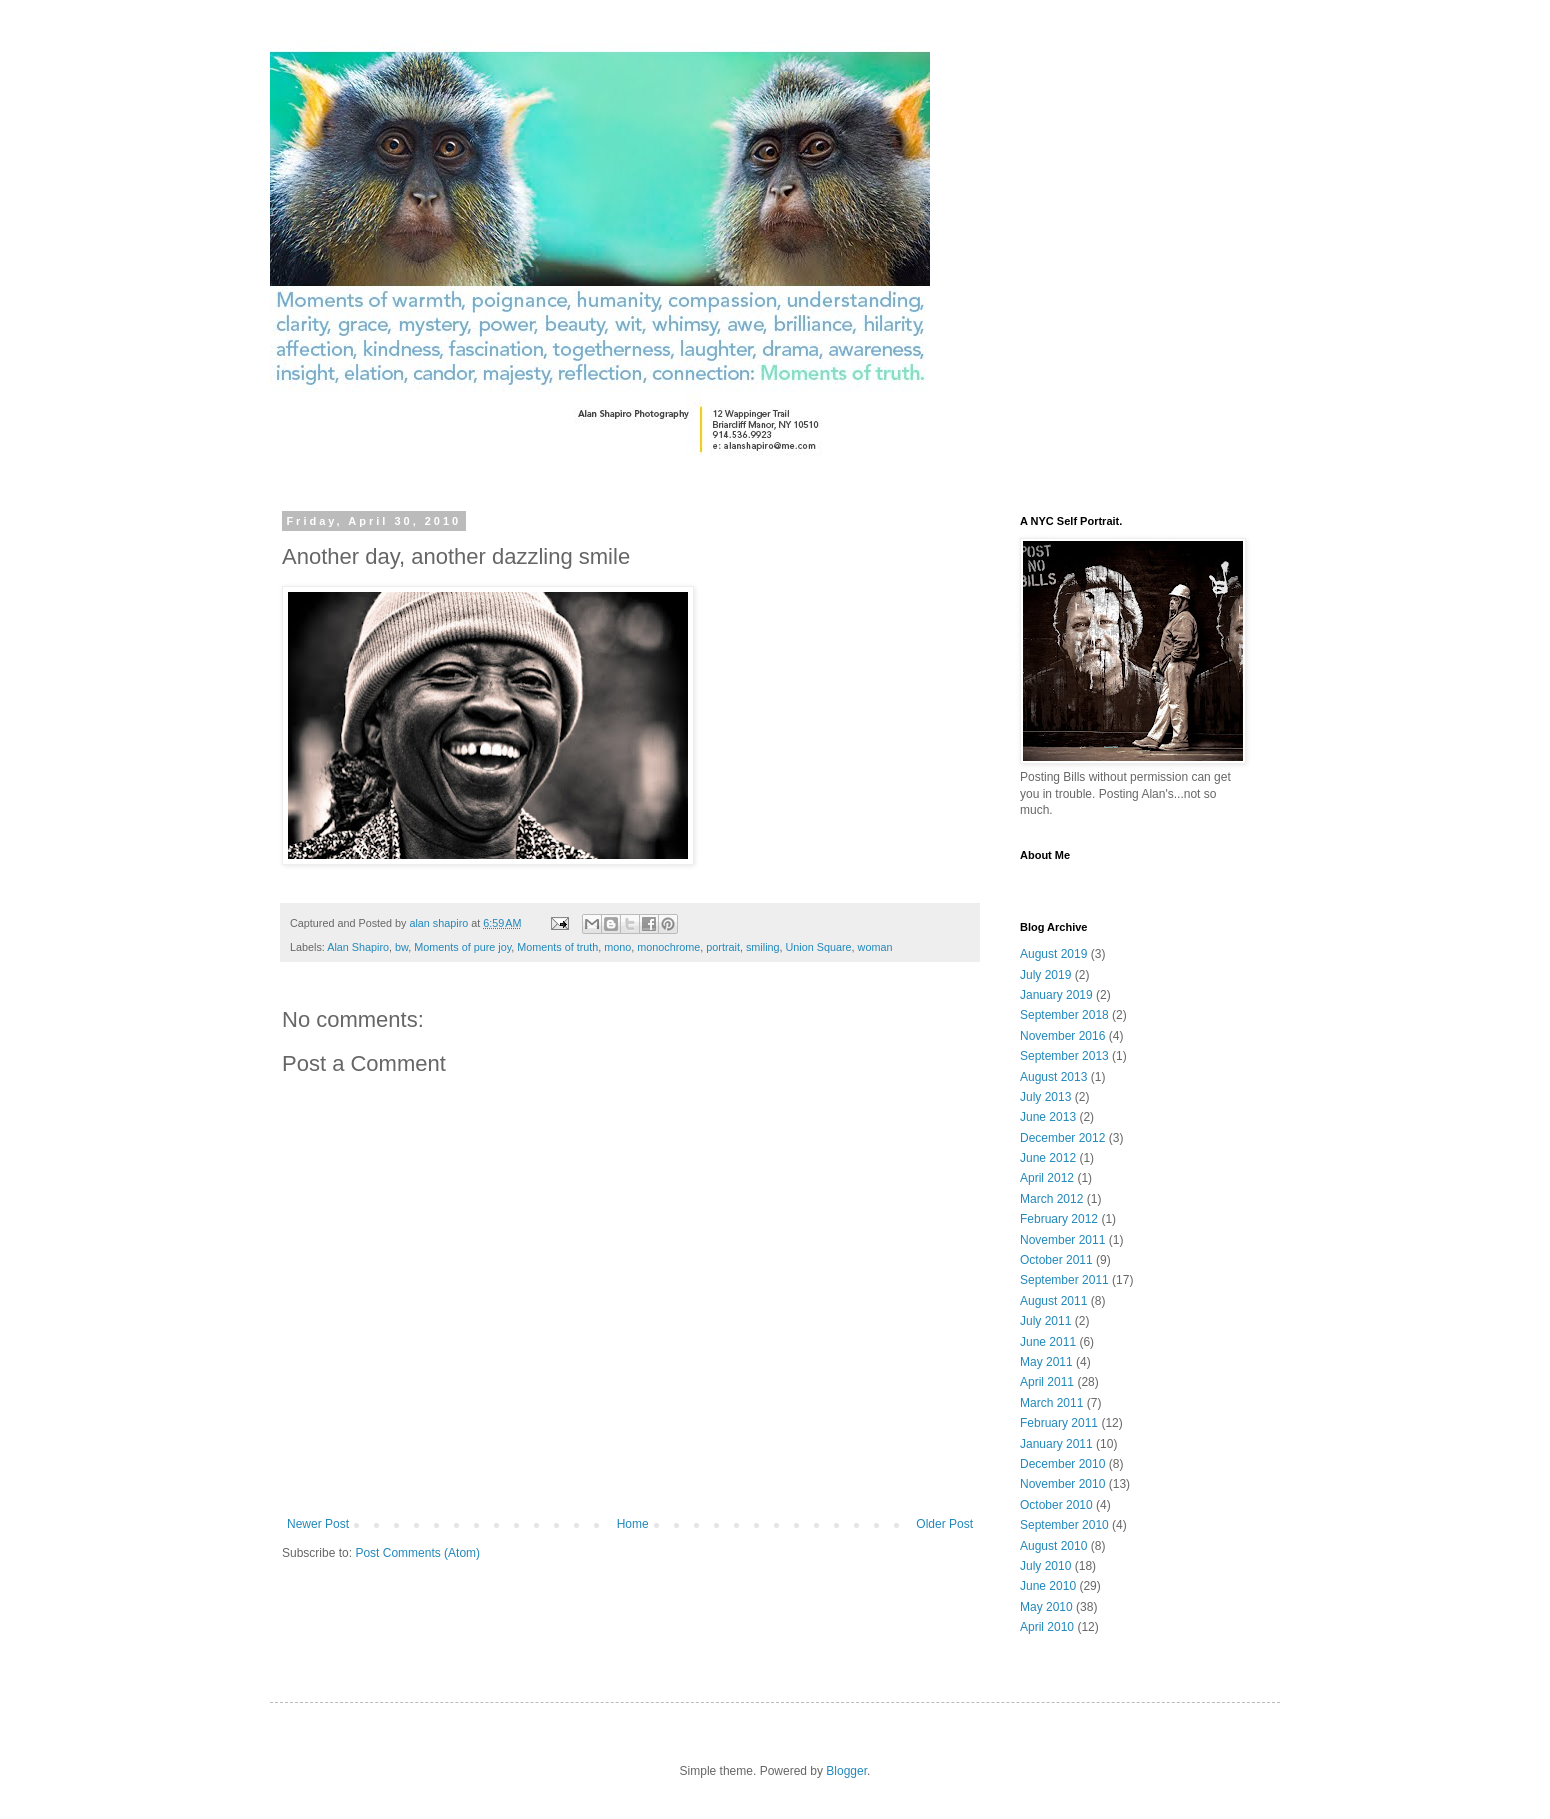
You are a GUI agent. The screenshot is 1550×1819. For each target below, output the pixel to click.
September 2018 (1064, 1015)
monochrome (668, 947)
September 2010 (1064, 1525)
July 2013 (1045, 1097)
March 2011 (1051, 1403)
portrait (723, 947)
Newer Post (318, 1524)
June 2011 (1048, 1342)
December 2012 (1062, 1138)
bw (401, 947)
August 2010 (1053, 1546)
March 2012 (1051, 1199)
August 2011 (1053, 1301)
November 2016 (1062, 1036)
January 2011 (1056, 1444)
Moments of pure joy (462, 947)
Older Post (944, 1524)
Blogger (846, 1771)
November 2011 (1062, 1240)
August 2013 (1053, 1077)
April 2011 (1047, 1382)
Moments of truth (557, 947)
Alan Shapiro (358, 947)
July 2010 (1045, 1566)
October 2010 (1056, 1505)
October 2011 (1056, 1260)
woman (875, 947)
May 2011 (1046, 1362)
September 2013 (1064, 1056)
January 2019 (1056, 995)
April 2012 (1047, 1178)
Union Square (819, 947)
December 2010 (1062, 1464)
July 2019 (1045, 975)
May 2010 (1046, 1607)
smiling (763, 947)
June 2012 (1048, 1158)
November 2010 (1062, 1484)
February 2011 (1059, 1423)
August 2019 (1053, 954)
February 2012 (1059, 1219)
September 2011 (1064, 1280)
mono (617, 947)
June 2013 (1048, 1117)
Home (633, 1524)
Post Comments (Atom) (417, 1553)
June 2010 (1048, 1586)
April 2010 (1047, 1627)
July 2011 (1045, 1321)
